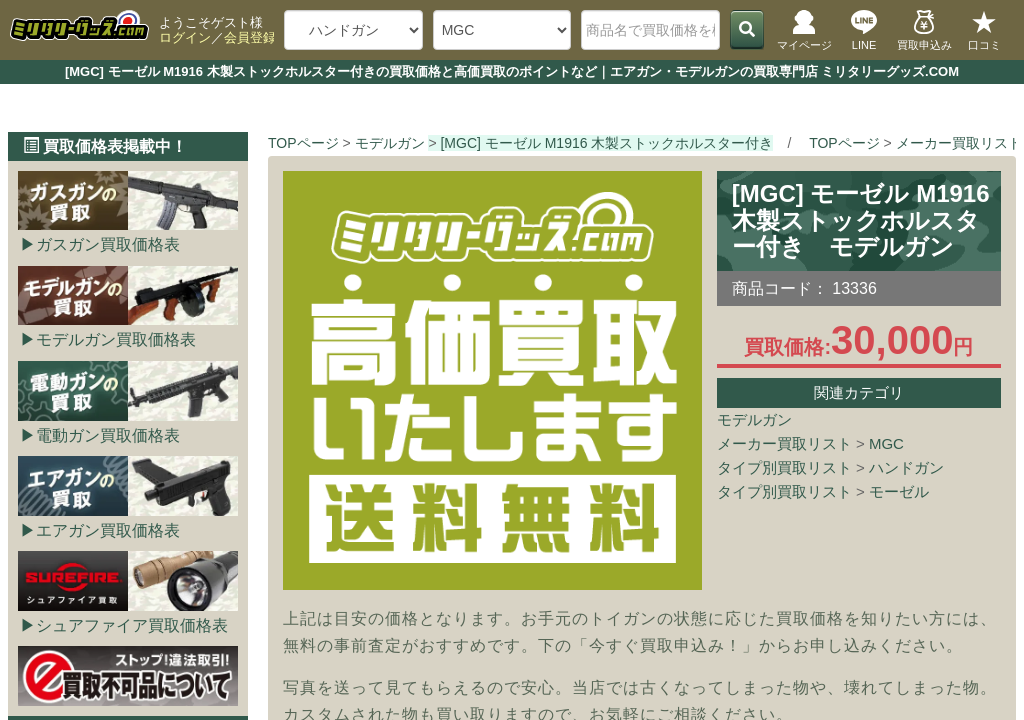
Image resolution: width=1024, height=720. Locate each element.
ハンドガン (906, 467)
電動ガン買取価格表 (108, 435)
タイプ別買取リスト (784, 467)
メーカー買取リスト (784, 443)
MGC (886, 443)
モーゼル (899, 491)
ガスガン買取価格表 (108, 244)
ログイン (185, 37)
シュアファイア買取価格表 (132, 625)
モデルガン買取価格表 (116, 339)
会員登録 (250, 37)
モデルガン (754, 419)
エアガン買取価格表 (108, 530)
